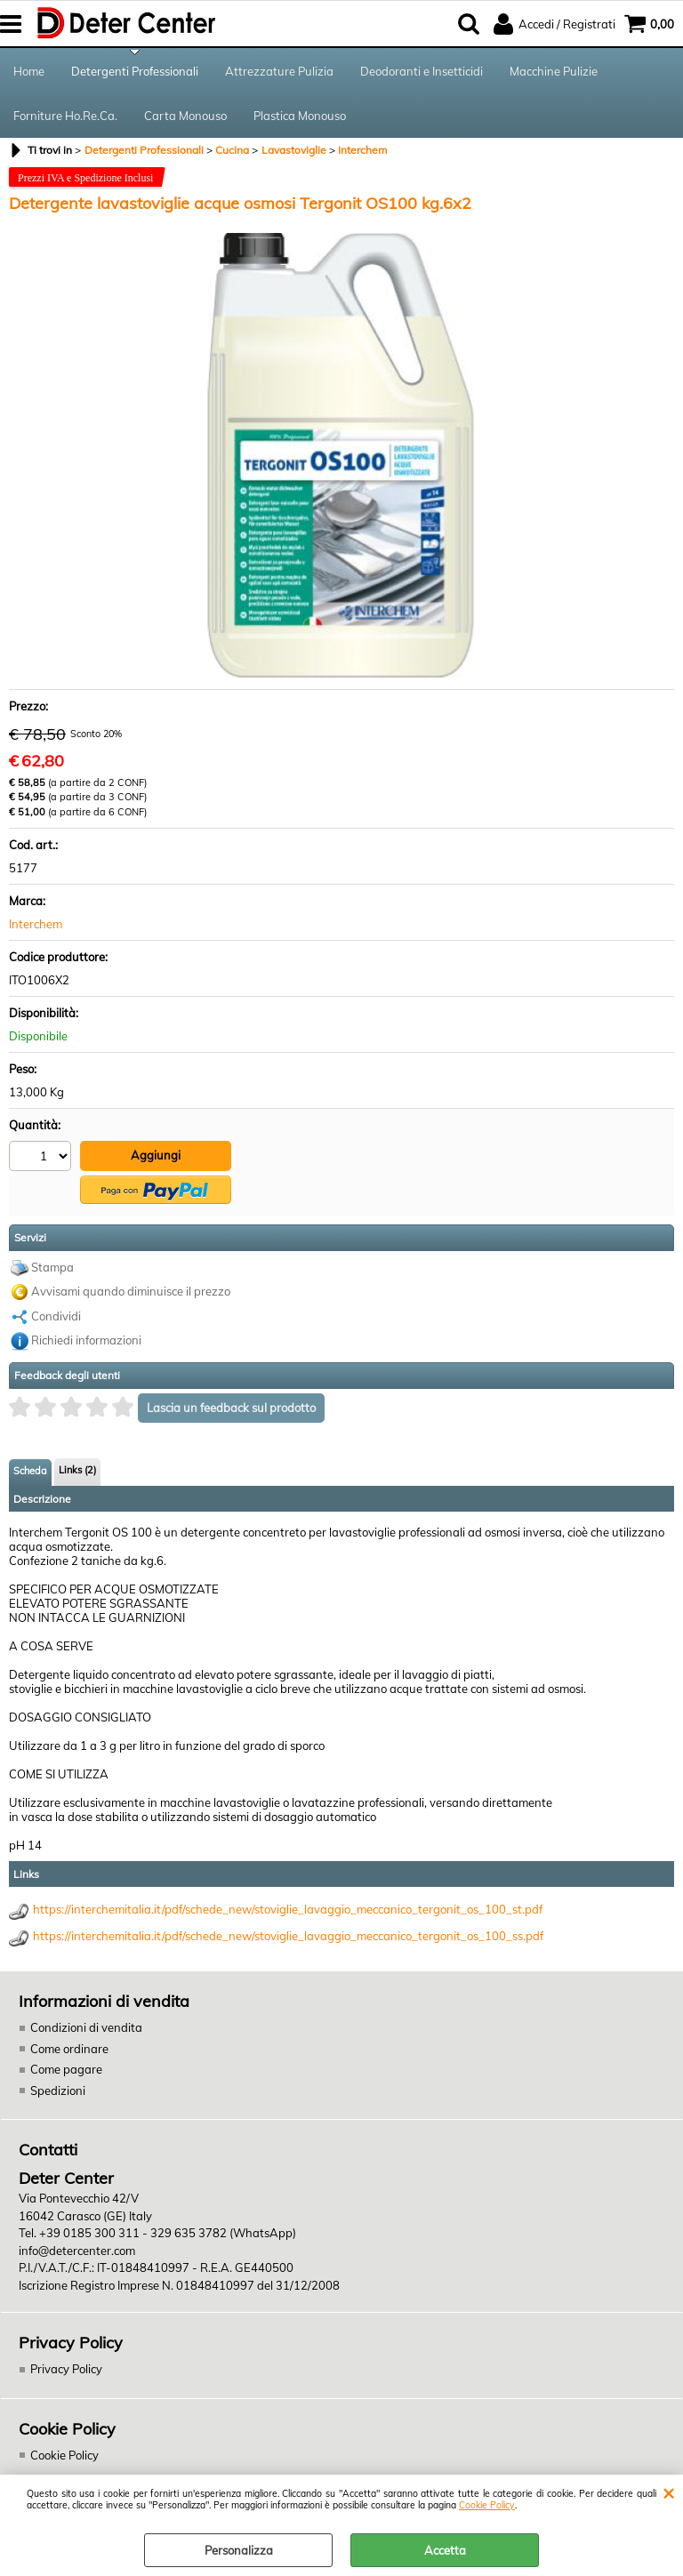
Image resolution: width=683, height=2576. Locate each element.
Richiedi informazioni (86, 1340)
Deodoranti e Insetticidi (421, 71)
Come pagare (66, 2069)
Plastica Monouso (299, 115)
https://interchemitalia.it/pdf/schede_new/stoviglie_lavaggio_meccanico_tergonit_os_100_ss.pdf (288, 1936)
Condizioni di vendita (86, 2027)
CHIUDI (668, 2492)
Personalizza (239, 2550)
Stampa (52, 1267)
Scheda (30, 1471)
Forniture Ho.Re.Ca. (65, 115)
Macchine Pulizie (554, 71)
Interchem (35, 924)
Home (28, 71)
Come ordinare (69, 2049)
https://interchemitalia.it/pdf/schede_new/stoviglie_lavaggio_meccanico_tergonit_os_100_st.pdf (287, 1909)
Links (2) (77, 1470)
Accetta (445, 2550)
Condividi (56, 1316)
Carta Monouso (185, 115)
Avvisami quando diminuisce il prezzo (130, 1291)
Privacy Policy (66, 2369)
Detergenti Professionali (134, 71)
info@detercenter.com (77, 2250)
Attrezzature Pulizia (279, 71)
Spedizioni (57, 2090)
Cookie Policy (487, 2505)
